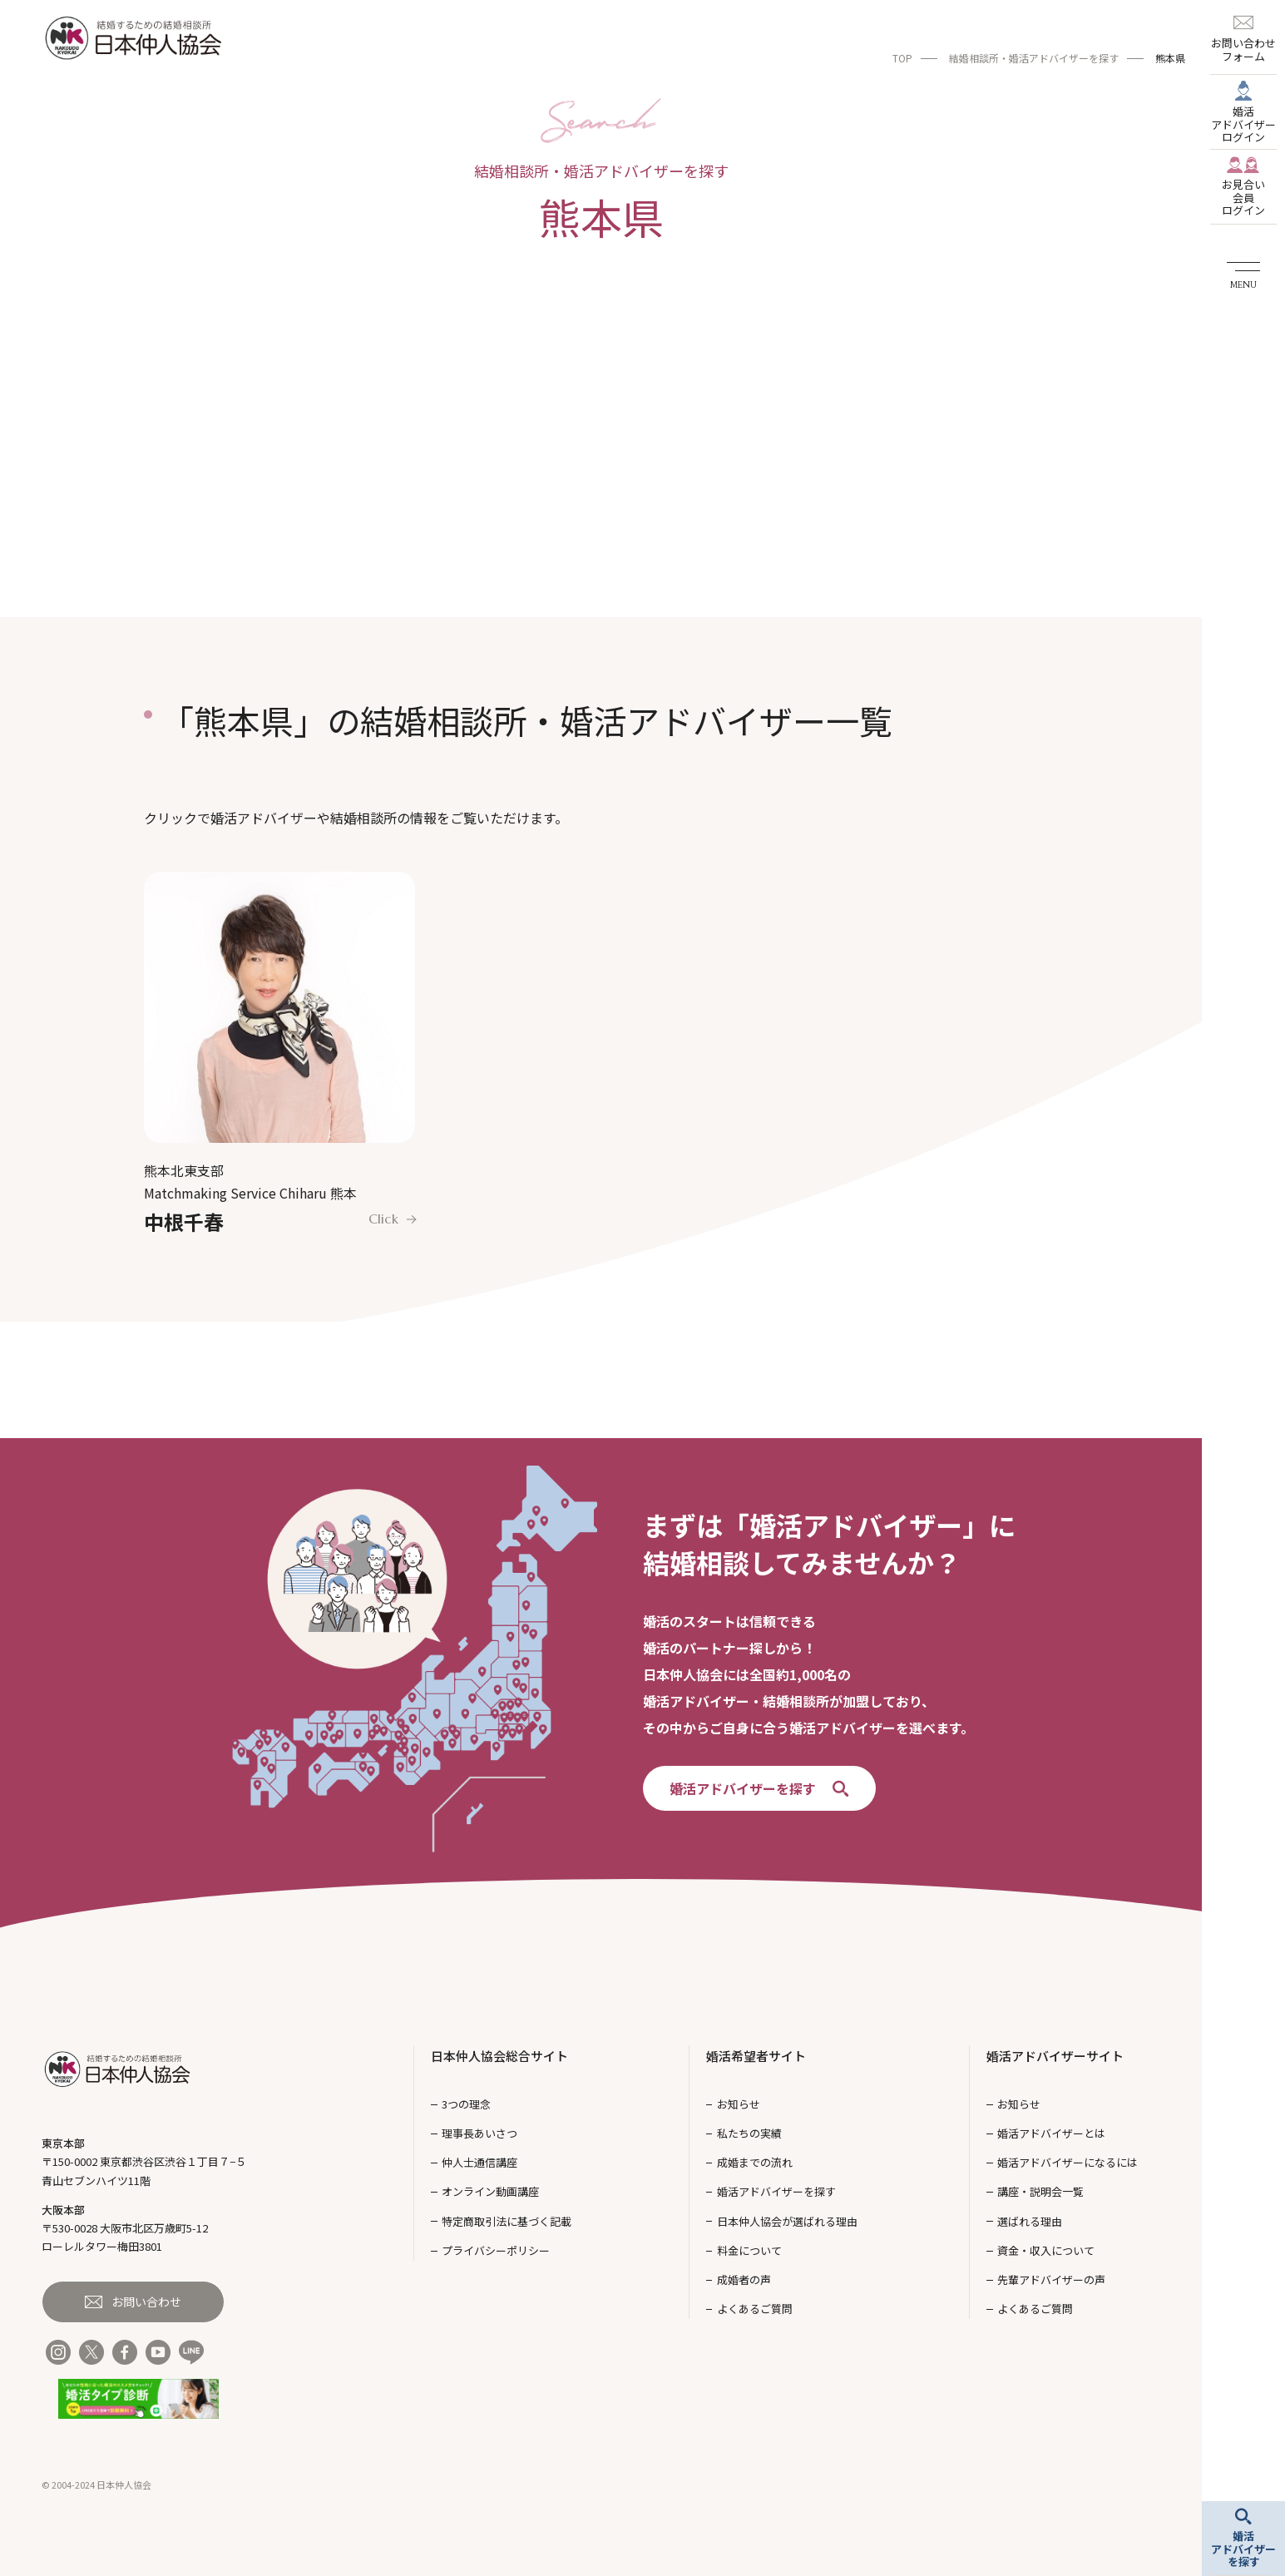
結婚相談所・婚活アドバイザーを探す (1034, 58)
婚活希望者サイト (756, 2055)
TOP (902, 58)
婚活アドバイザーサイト (1055, 2055)
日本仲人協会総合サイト (499, 2055)
